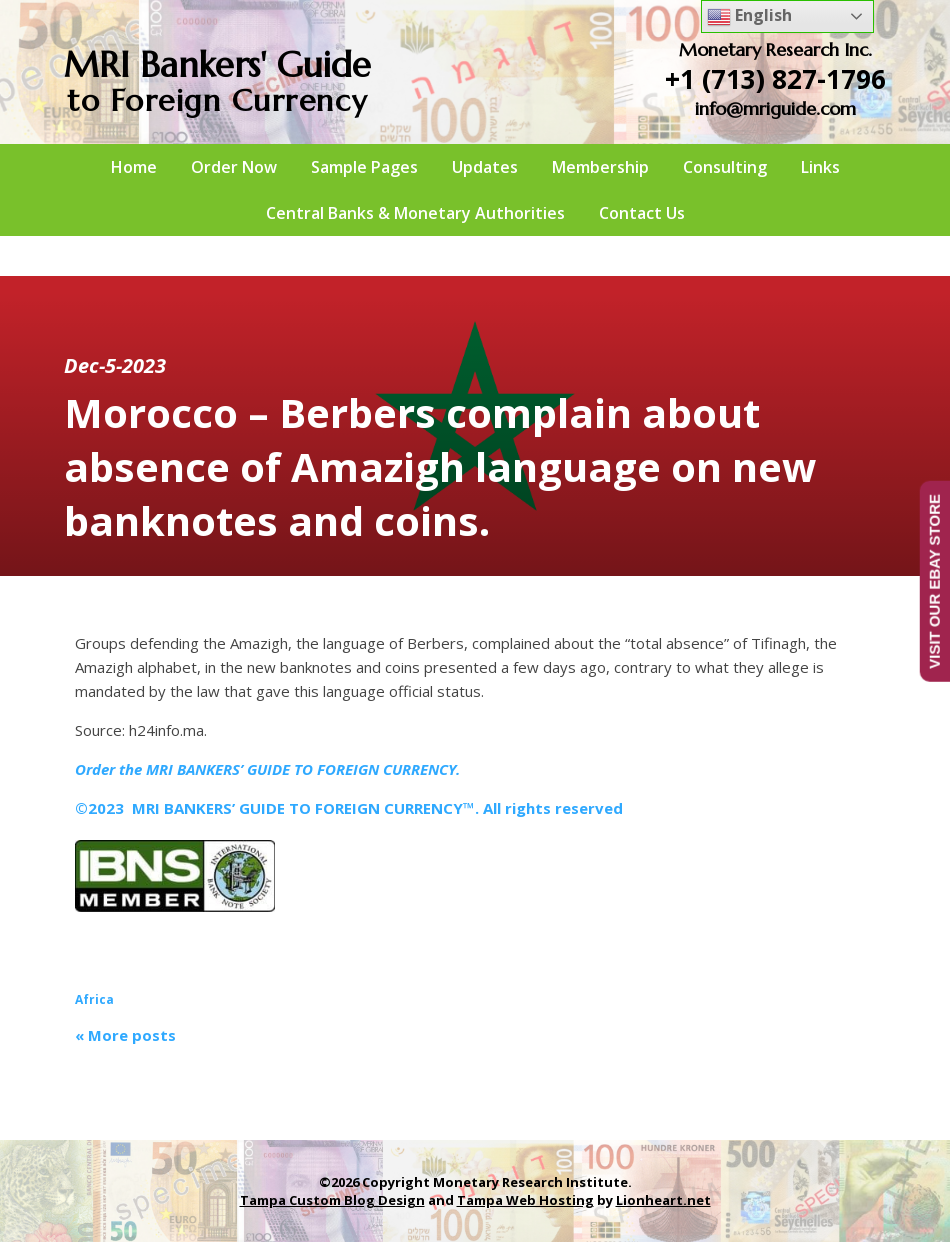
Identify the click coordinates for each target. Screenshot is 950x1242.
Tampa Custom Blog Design (332, 1200)
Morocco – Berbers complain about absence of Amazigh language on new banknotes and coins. (440, 466)
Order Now (234, 167)
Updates (485, 167)
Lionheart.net (663, 1200)
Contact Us (642, 213)
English (749, 16)
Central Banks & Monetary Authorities (415, 213)
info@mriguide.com (775, 108)
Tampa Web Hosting (525, 1200)
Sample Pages (364, 167)
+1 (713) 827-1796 (775, 79)
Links (820, 167)
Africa (94, 999)
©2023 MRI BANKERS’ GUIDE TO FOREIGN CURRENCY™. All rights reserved (349, 808)
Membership (600, 167)
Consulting (725, 167)
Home (134, 167)
